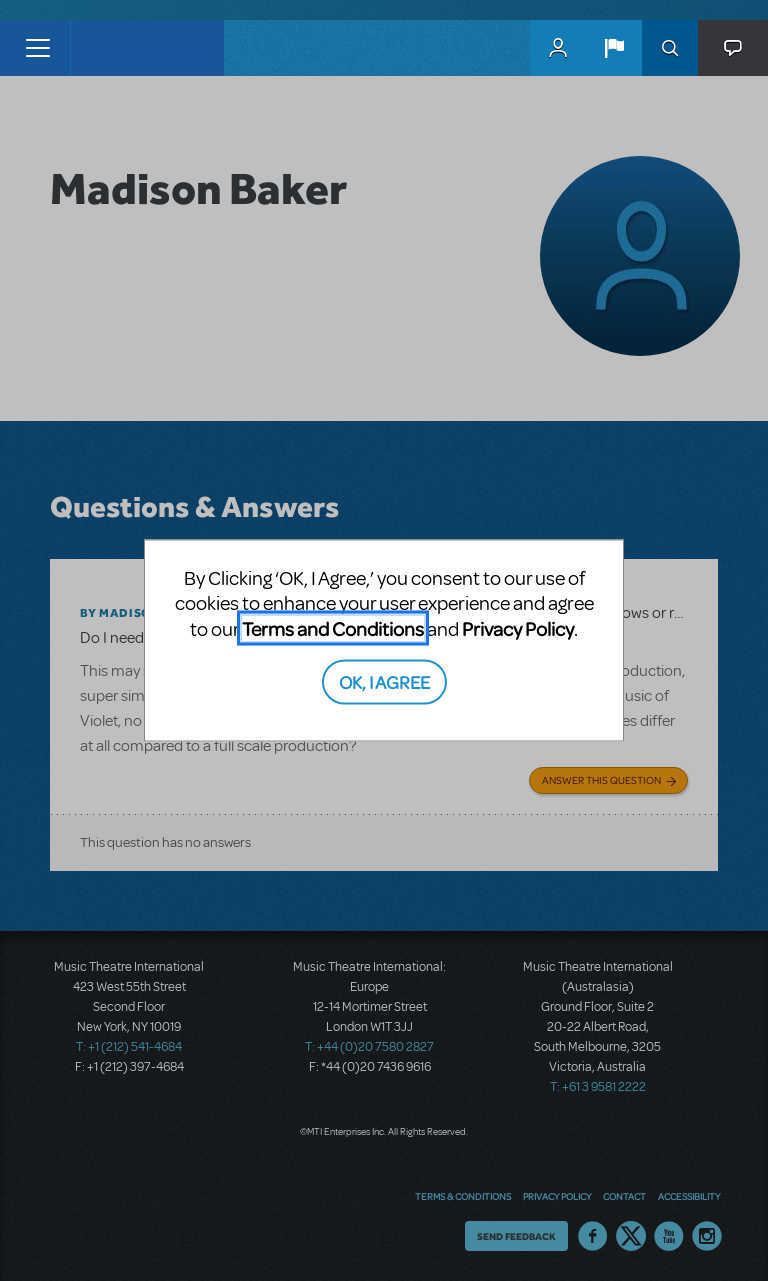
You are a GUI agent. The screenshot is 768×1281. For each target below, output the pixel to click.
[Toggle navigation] (37, 48)
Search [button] (670, 48)
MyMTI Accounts (558, 48)
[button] (614, 48)
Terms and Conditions (333, 627)
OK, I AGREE (384, 681)
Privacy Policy (518, 627)
